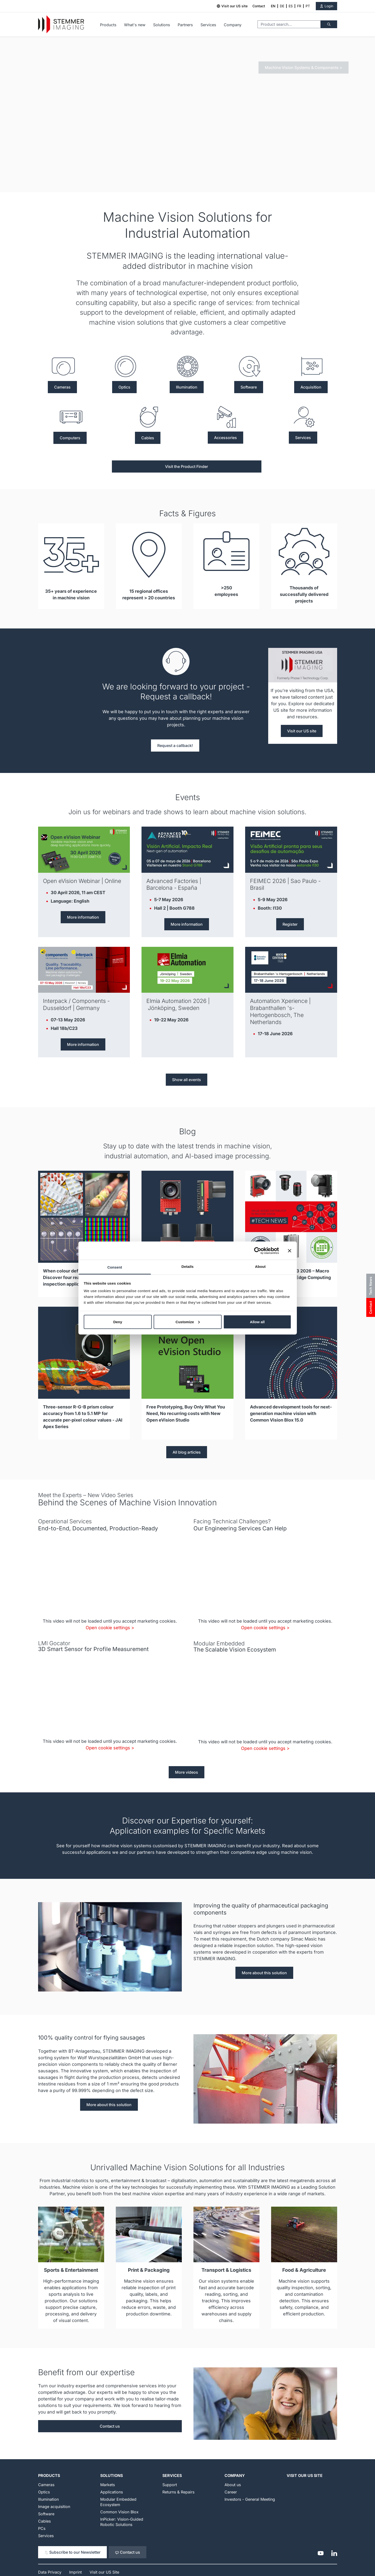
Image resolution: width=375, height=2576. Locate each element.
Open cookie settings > (110, 1627)
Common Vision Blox (119, 2511)
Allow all (257, 1322)
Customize (187, 1322)
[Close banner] (289, 1250)
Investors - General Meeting (250, 2499)
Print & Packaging (149, 2270)
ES (291, 6)
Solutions (161, 24)
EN (273, 6)
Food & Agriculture (304, 2270)
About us (233, 2484)
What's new (134, 24)
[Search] (329, 24)
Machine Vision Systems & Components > (303, 67)
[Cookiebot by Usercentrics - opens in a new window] (257, 1250)
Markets (107, 2484)
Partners (185, 24)
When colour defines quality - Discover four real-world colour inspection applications (76, 1277)
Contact (258, 6)
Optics (44, 2492)
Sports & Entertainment (71, 2270)
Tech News (370, 1286)
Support (169, 2484)
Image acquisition (54, 2506)
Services (208, 24)
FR (299, 6)
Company (233, 24)
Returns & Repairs (178, 2492)
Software (46, 2513)
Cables (44, 2521)
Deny (117, 1322)
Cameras (46, 2484)
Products (108, 24)
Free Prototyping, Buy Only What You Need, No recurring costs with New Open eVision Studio (185, 1413)
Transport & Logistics (226, 2270)
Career (231, 2492)
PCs (41, 2528)
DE (282, 6)
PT (308, 6)
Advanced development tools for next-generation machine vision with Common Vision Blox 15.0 (291, 1413)
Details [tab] (188, 1266)
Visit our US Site (305, 2475)
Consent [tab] (114, 1267)
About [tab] (260, 1266)
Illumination (48, 2499)
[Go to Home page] (61, 24)
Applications (111, 2492)
